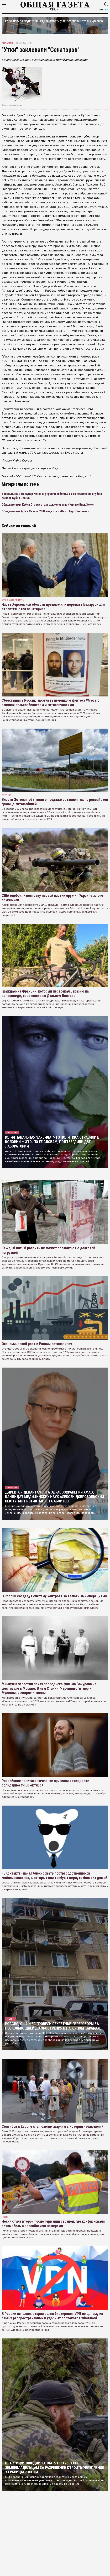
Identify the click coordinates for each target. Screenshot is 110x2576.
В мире (10, 2019)
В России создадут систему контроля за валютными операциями (54, 1596)
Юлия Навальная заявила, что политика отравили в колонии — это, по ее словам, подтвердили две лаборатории (52, 1141)
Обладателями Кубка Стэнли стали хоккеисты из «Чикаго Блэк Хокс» (48, 504)
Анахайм (7, 42)
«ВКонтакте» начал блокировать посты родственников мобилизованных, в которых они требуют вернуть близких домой (54, 1875)
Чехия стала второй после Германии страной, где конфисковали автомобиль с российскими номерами (53, 2223)
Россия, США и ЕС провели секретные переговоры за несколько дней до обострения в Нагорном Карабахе (53, 2026)
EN (106, 9)
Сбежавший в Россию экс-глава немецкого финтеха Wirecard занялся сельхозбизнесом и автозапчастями (50, 702)
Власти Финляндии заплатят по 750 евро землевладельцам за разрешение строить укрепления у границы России (54, 2467)
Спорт (55, 9)
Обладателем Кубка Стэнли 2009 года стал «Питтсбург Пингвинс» (45, 511)
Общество (12, 1487)
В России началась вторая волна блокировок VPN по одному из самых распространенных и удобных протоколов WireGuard (52, 2316)
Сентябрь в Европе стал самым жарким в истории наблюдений (52, 2126)
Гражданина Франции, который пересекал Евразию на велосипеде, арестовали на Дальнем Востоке (45, 993)
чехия (5, 2217)
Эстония (6, 795)
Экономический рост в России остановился (37, 1344)
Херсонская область (13, 600)
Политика (12, 1132)
